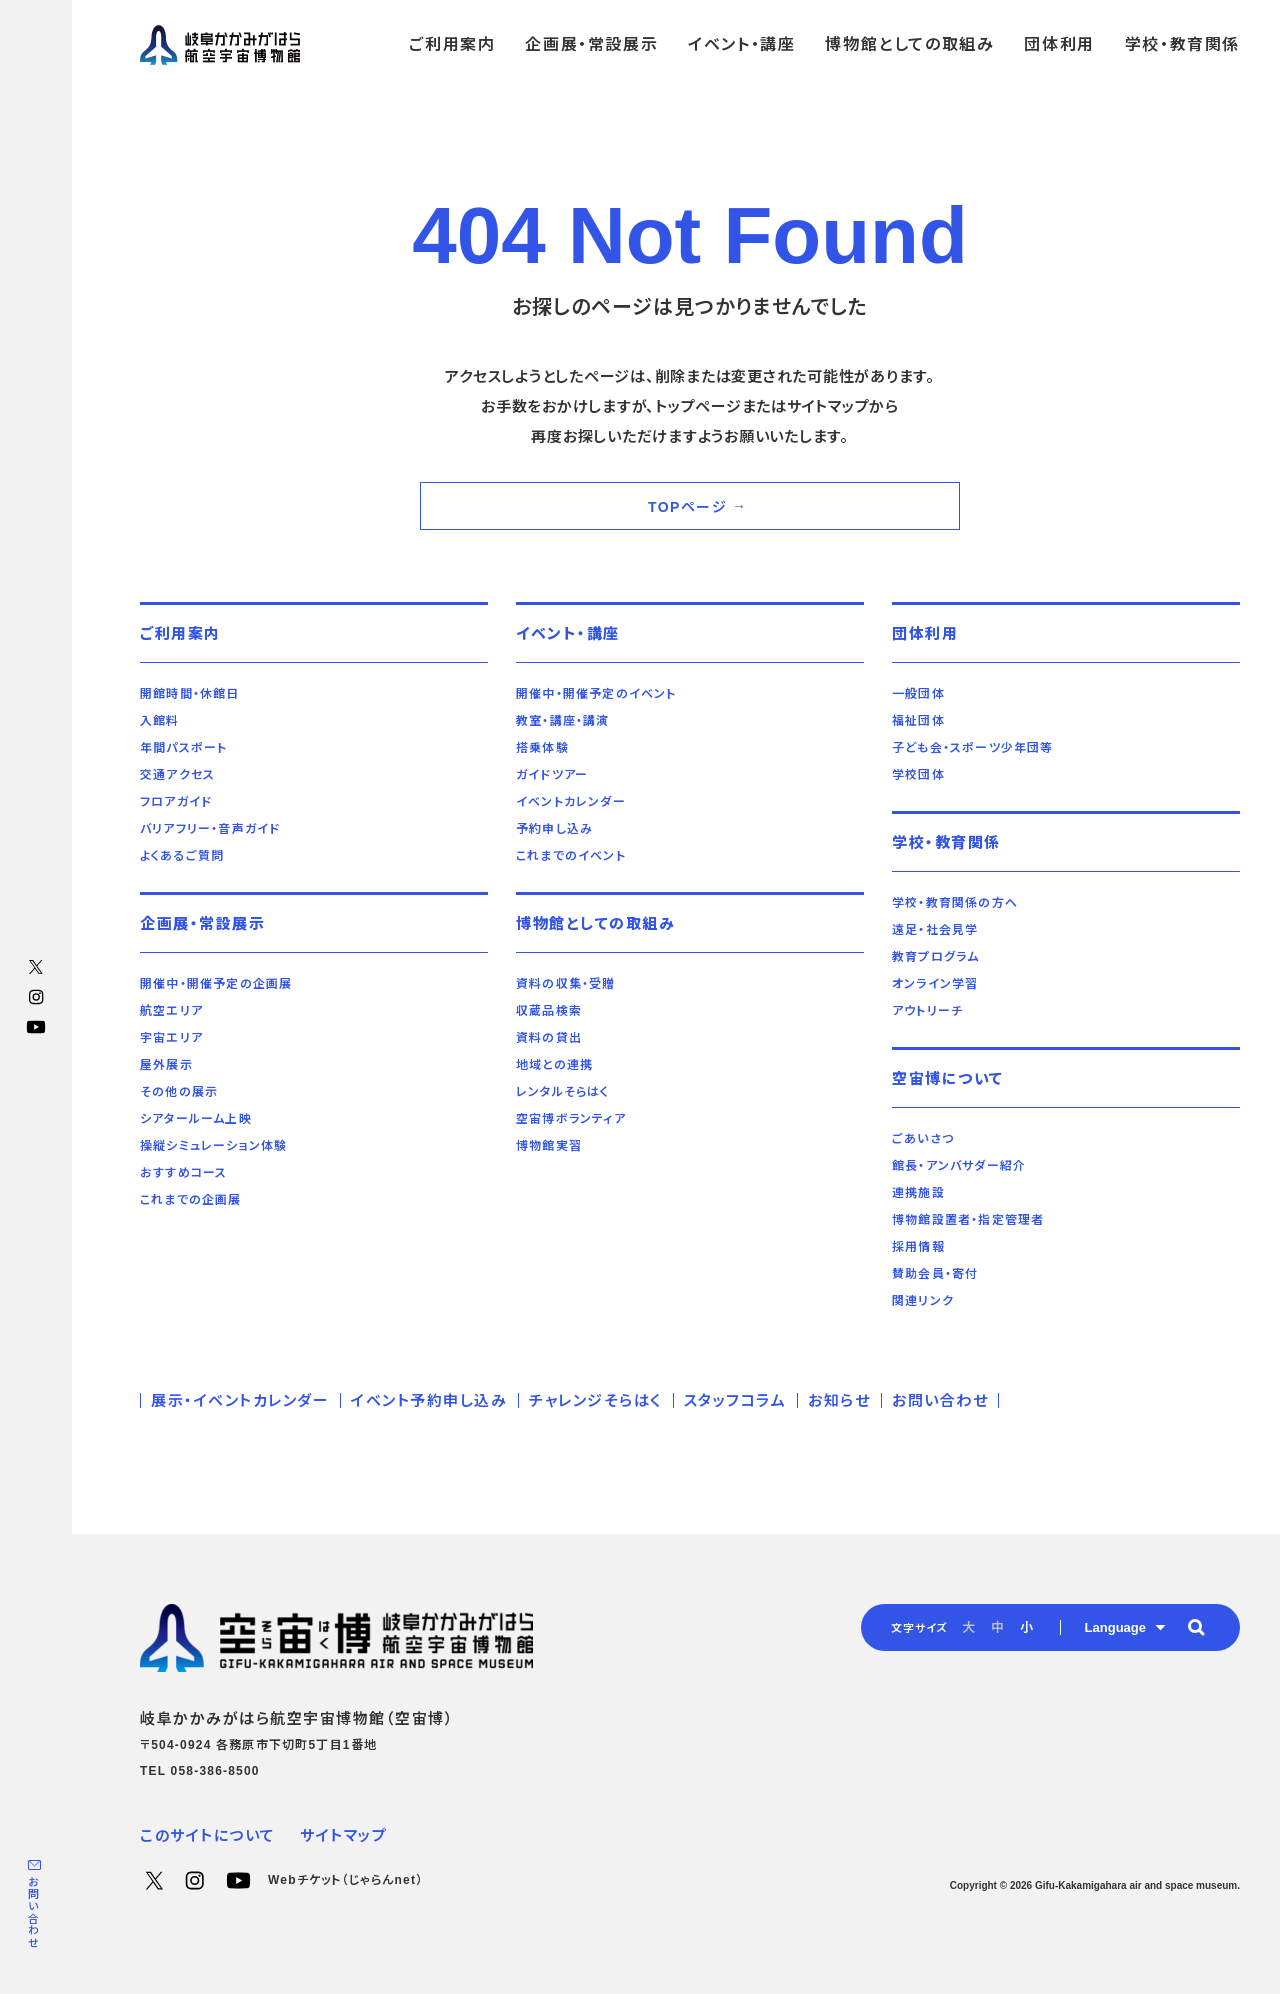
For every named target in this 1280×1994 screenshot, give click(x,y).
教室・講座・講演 (563, 721)
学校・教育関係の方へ (955, 903)
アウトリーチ (927, 1011)
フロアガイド (176, 802)
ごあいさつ (923, 1139)
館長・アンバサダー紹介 (959, 1166)
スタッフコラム (735, 1400)
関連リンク (923, 1301)
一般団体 (918, 694)
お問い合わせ (33, 1912)
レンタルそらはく (563, 1092)
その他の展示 (179, 1092)
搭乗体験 (542, 748)
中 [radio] (997, 1627)
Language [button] (1115, 1627)
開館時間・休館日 (190, 694)
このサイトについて (208, 1835)
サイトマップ (343, 1835)
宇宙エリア (171, 1038)
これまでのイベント (571, 856)
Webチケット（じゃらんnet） (345, 1880)
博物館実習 (549, 1146)
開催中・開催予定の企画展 (216, 984)
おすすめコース (183, 1173)
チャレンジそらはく (595, 1400)
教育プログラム (935, 957)
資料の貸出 (549, 1038)
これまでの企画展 (191, 1200)
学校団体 (918, 775)
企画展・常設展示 (202, 923)
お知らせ (839, 1400)
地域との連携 (554, 1065)
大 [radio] (968, 1627)
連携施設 (918, 1193)
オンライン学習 (935, 984)
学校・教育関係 (946, 842)
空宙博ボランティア (571, 1119)
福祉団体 (918, 721)
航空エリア (171, 1011)
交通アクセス (177, 775)
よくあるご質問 (182, 856)
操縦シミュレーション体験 (213, 1146)
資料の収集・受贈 (566, 984)
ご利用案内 (180, 633)
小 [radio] (1026, 1627)
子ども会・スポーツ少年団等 (973, 748)
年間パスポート (183, 748)
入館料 (160, 721)
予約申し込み (554, 829)
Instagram (36, 997)
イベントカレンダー (571, 802)
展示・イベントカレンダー (240, 1400)
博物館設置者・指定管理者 (968, 1220)
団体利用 (925, 633)
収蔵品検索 (549, 1011)
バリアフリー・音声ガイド (210, 829)
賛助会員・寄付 (935, 1274)
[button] (1196, 1627)
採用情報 (918, 1247)
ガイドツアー (552, 775)
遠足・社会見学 (935, 930)
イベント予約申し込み (429, 1400)
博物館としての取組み (595, 923)
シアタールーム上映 (196, 1119)
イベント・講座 (568, 633)
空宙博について (948, 1078)
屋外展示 (166, 1065)
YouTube (36, 1027)
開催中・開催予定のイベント (596, 694)
